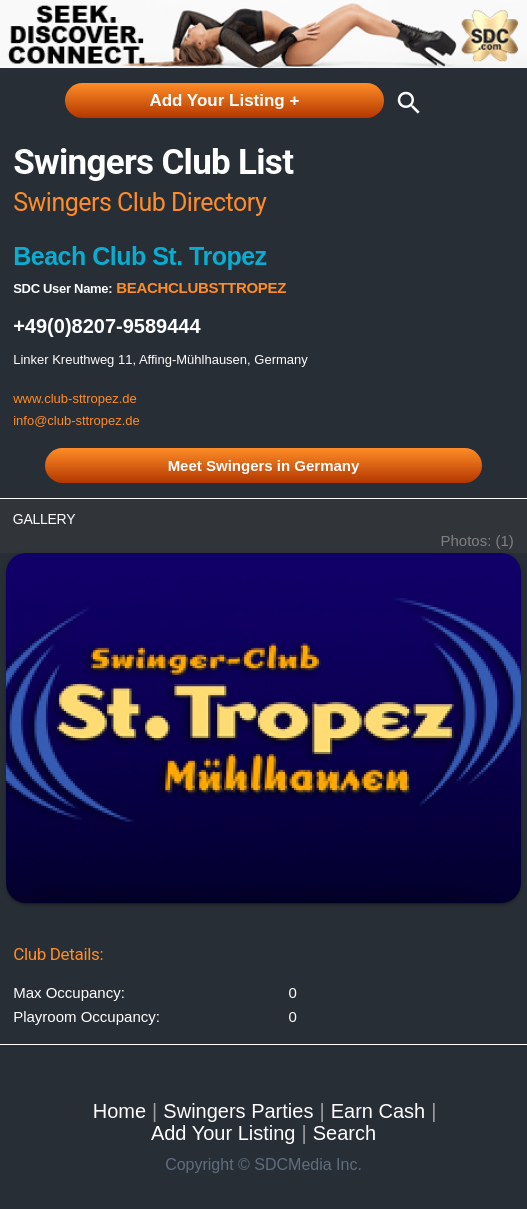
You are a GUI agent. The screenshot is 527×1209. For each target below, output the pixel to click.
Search (344, 1133)
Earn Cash (378, 1111)
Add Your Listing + (224, 100)
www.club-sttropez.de (75, 398)
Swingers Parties (238, 1111)
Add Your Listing (223, 1133)
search (404, 103)
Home (119, 1111)
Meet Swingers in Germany (264, 465)
